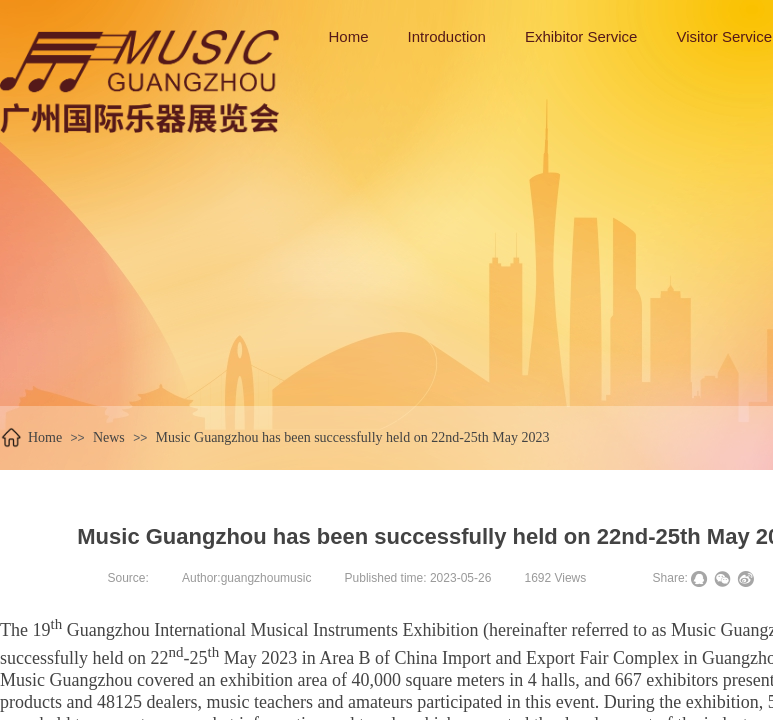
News (109, 437)
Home (45, 437)
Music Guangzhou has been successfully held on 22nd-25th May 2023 (353, 437)
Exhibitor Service (581, 36)
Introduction (447, 36)
